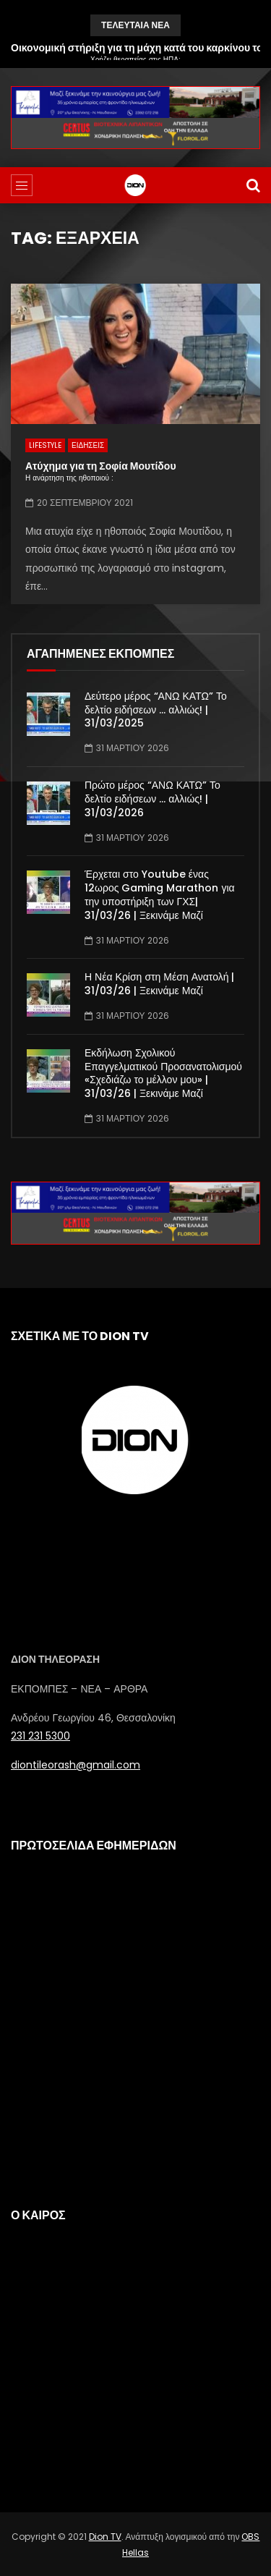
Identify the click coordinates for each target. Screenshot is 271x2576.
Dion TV (105, 2536)
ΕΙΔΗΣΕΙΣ (88, 445)
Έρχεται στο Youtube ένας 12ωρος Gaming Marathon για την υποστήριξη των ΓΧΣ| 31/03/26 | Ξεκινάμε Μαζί (160, 895)
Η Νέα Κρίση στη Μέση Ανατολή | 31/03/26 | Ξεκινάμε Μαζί (160, 984)
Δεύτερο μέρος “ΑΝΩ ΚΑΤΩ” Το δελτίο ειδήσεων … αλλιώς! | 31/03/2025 (156, 710)
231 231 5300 (40, 1736)
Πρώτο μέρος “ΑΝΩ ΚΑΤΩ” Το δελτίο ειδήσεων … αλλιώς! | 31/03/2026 (152, 799)
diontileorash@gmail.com (75, 1765)
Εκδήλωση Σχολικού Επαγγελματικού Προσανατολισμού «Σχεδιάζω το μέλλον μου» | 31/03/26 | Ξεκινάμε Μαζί (163, 1073)
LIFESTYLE (45, 445)
